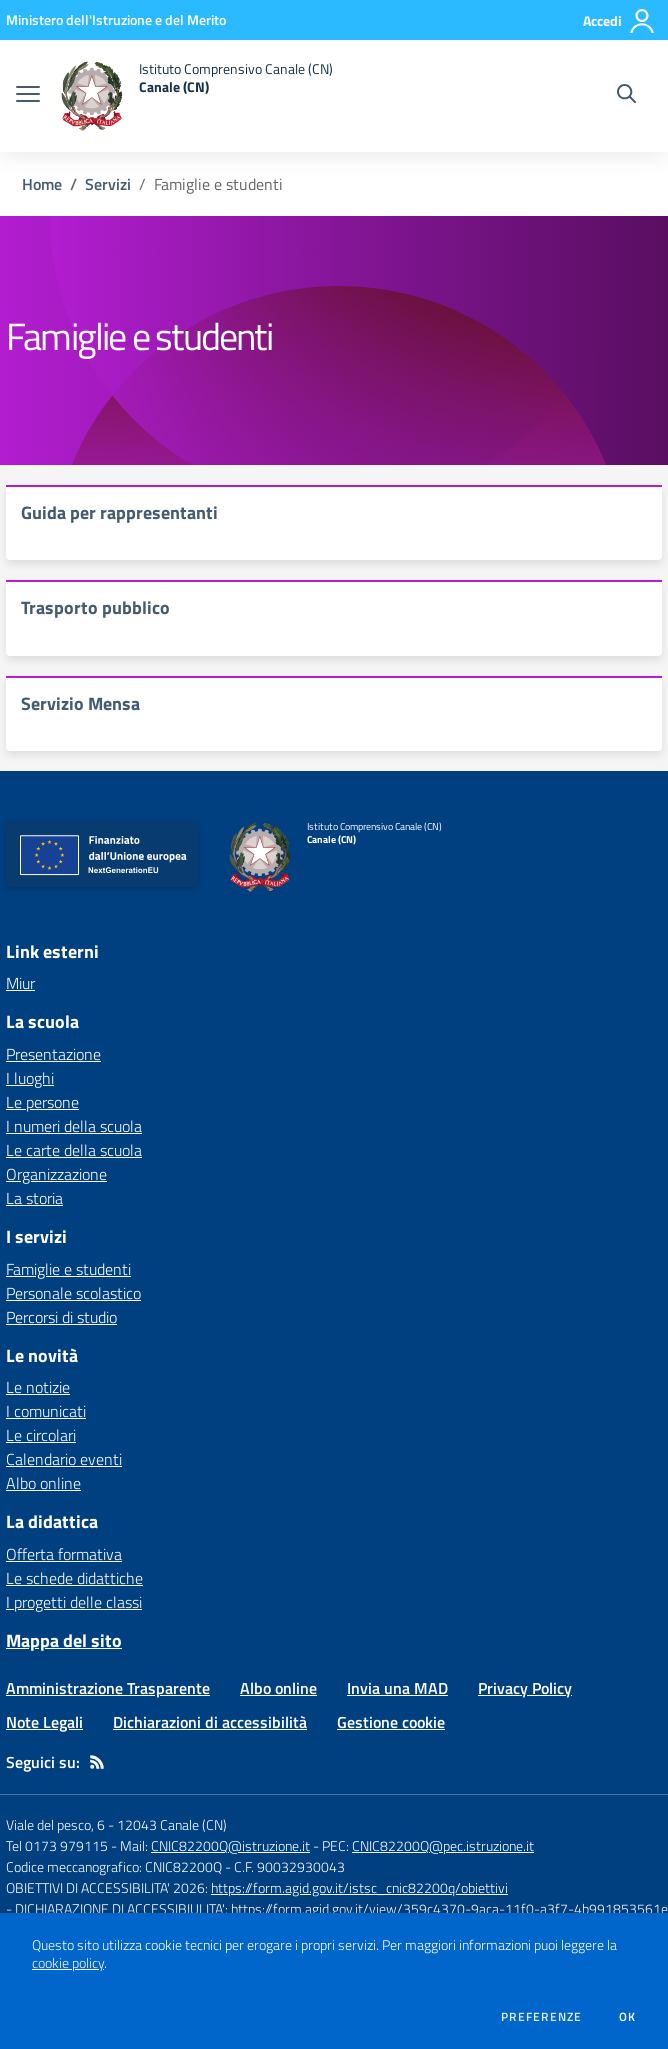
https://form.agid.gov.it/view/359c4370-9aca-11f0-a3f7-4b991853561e (449, 1908)
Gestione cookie (391, 1722)
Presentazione (53, 1054)
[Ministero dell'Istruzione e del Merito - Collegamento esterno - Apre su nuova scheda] (116, 19)
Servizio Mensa (80, 703)
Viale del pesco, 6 (55, 1824)
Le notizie (38, 1387)
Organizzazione (56, 1174)
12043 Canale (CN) (172, 1824)
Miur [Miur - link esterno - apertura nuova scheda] (20, 983)
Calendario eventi (64, 1459)
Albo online (43, 1483)
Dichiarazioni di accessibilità (210, 1722)
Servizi (108, 184)
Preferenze (541, 2017)
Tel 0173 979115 (57, 1845)
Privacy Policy (525, 1688)
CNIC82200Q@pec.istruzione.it (443, 1845)
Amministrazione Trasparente (108, 1688)
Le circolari (41, 1435)
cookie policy (68, 1963)
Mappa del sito (64, 1640)
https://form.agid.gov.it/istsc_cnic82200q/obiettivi (359, 1887)
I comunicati (46, 1411)
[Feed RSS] (97, 1762)
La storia (34, 1198)
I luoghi (30, 1078)
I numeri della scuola (74, 1126)
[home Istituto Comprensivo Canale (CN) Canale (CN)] (196, 96)
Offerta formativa (64, 1554)
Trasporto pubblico (95, 607)
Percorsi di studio (61, 1317)
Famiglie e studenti (68, 1269)
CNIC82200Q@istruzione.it (230, 1845)
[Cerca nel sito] (626, 96)
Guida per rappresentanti (119, 512)
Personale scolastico (73, 1293)
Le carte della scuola (74, 1150)
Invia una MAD (397, 1688)
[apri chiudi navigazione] (28, 96)
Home (42, 184)
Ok (628, 2017)
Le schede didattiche (74, 1578)
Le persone (42, 1102)
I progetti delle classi (74, 1602)
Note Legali (44, 1722)
